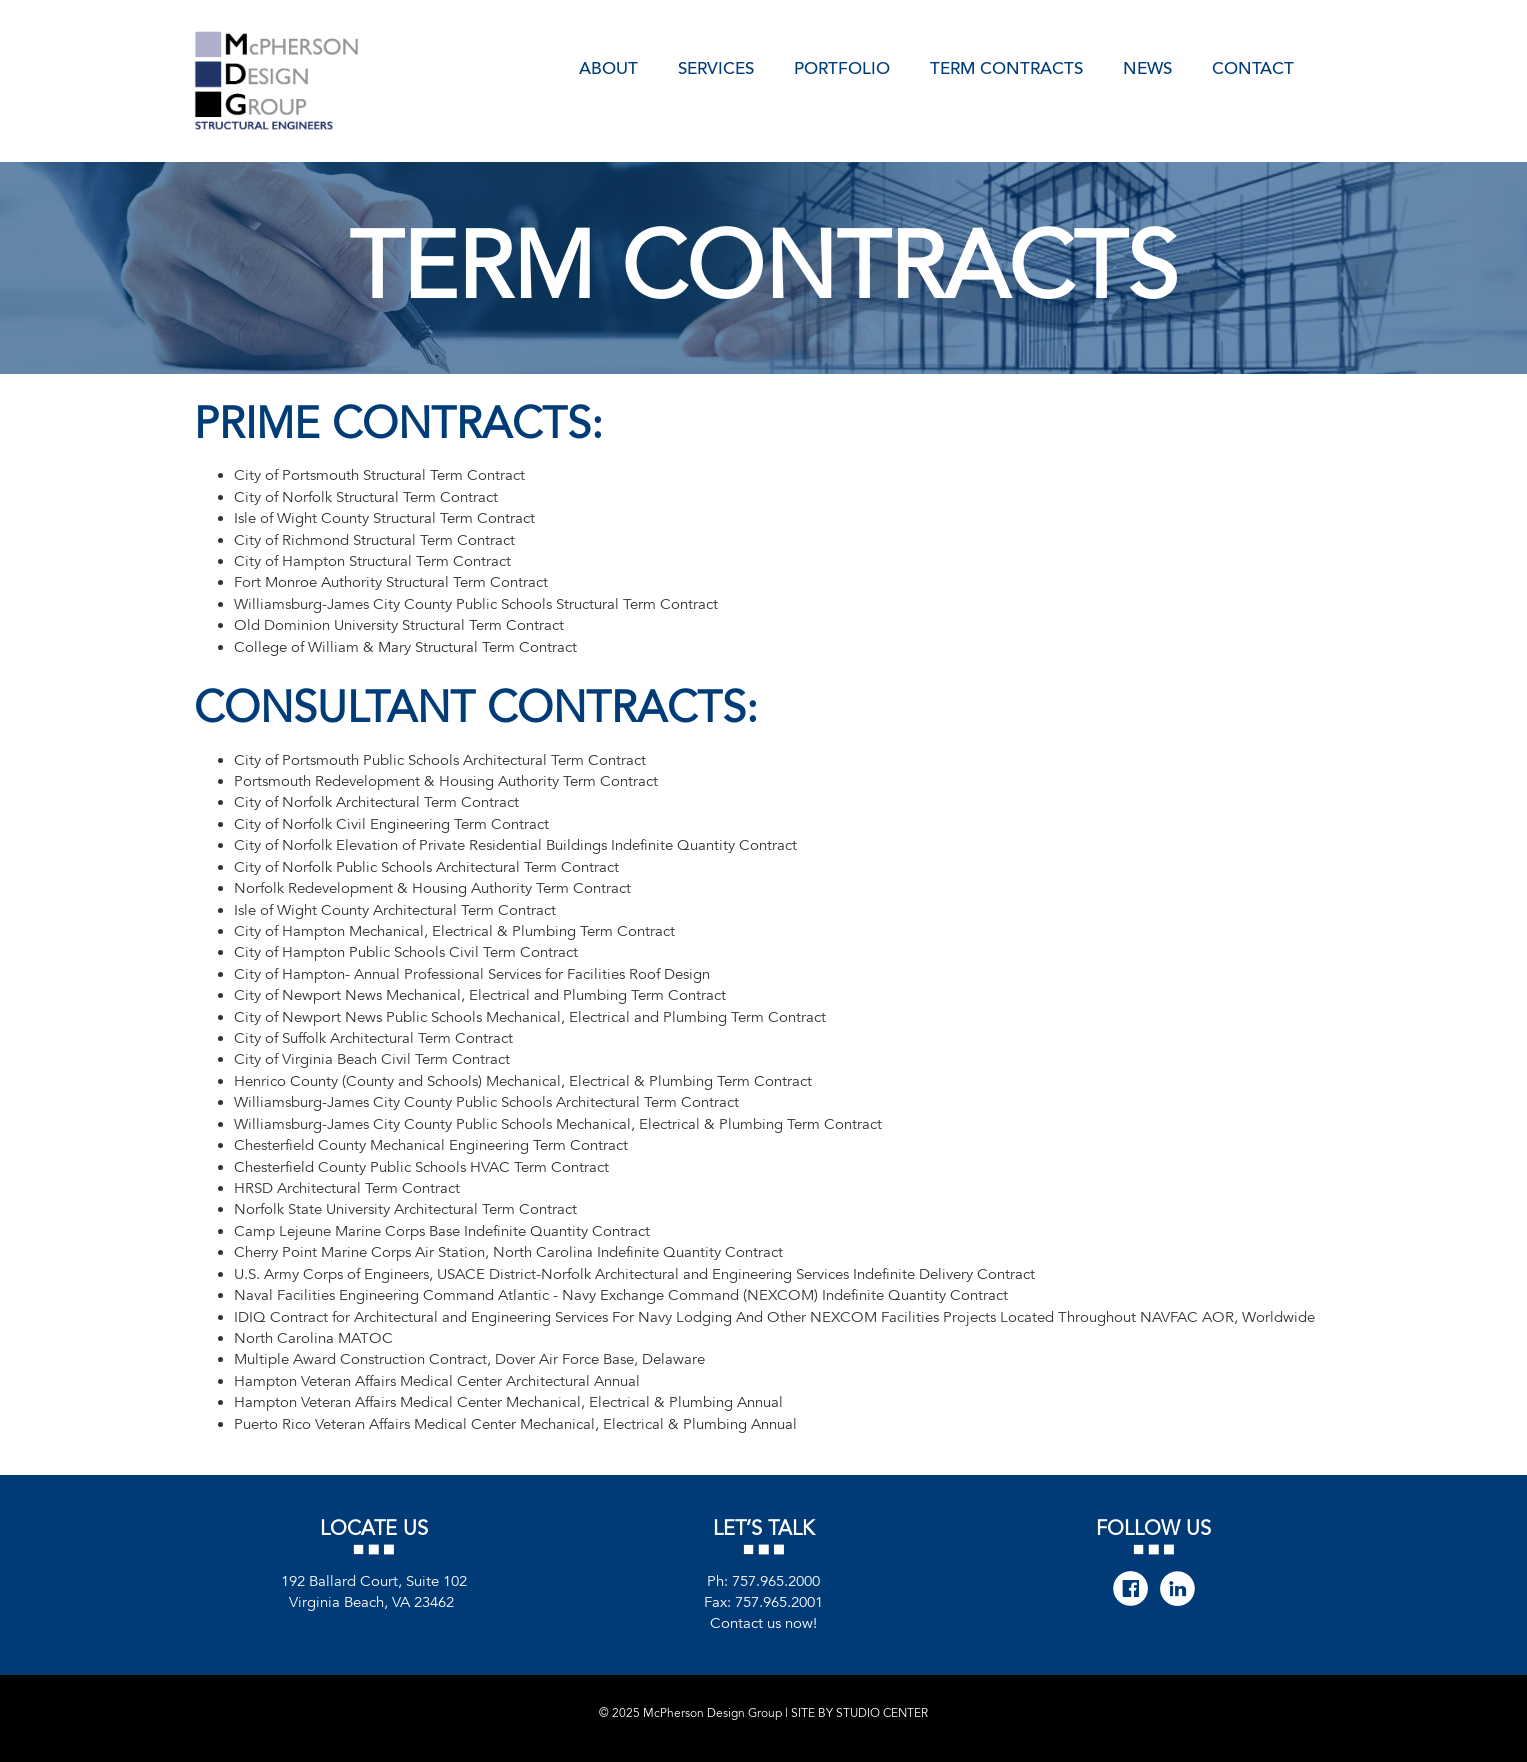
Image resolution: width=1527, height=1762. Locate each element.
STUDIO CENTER (882, 1713)
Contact (1253, 67)
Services (716, 67)
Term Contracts (1006, 67)
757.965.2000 (776, 1581)
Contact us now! (763, 1623)
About (608, 67)
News (1147, 67)
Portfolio (842, 67)
